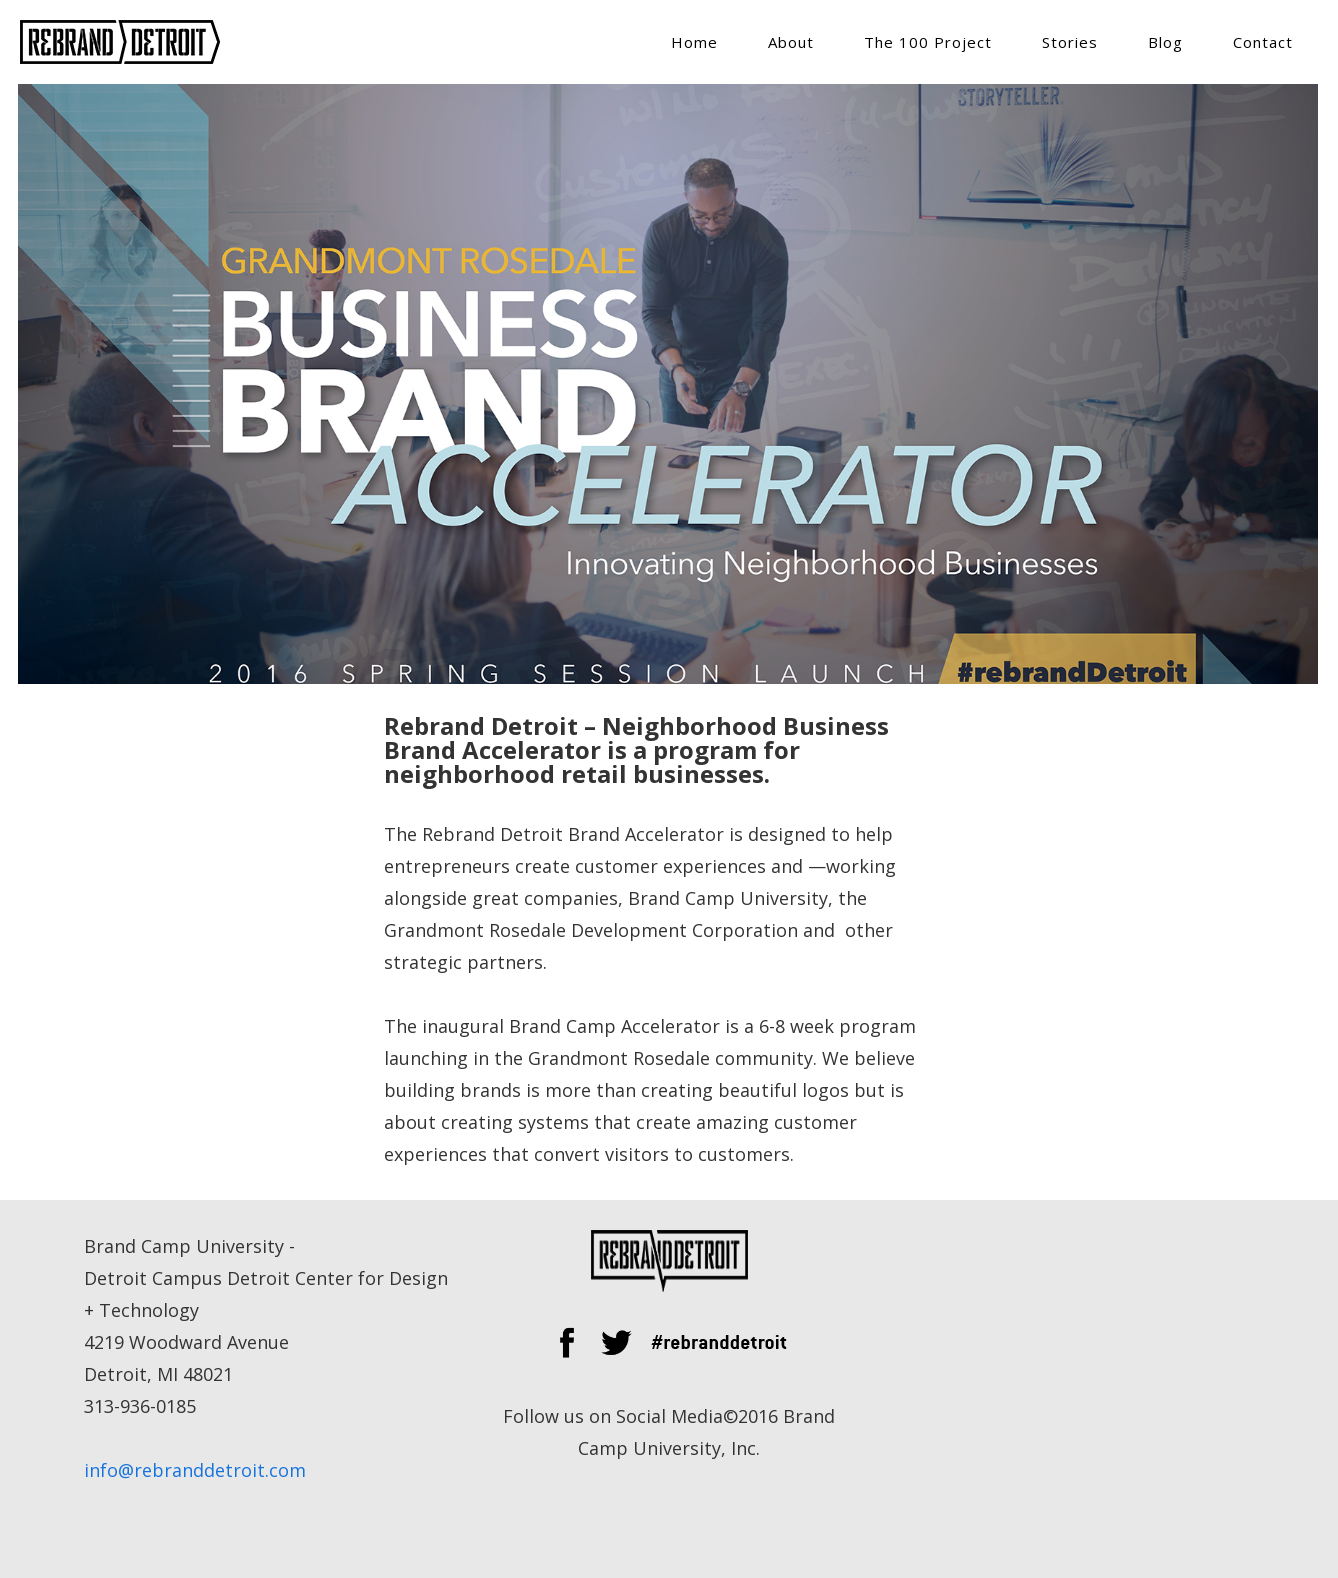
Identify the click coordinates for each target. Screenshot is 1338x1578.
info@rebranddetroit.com (195, 1470)
